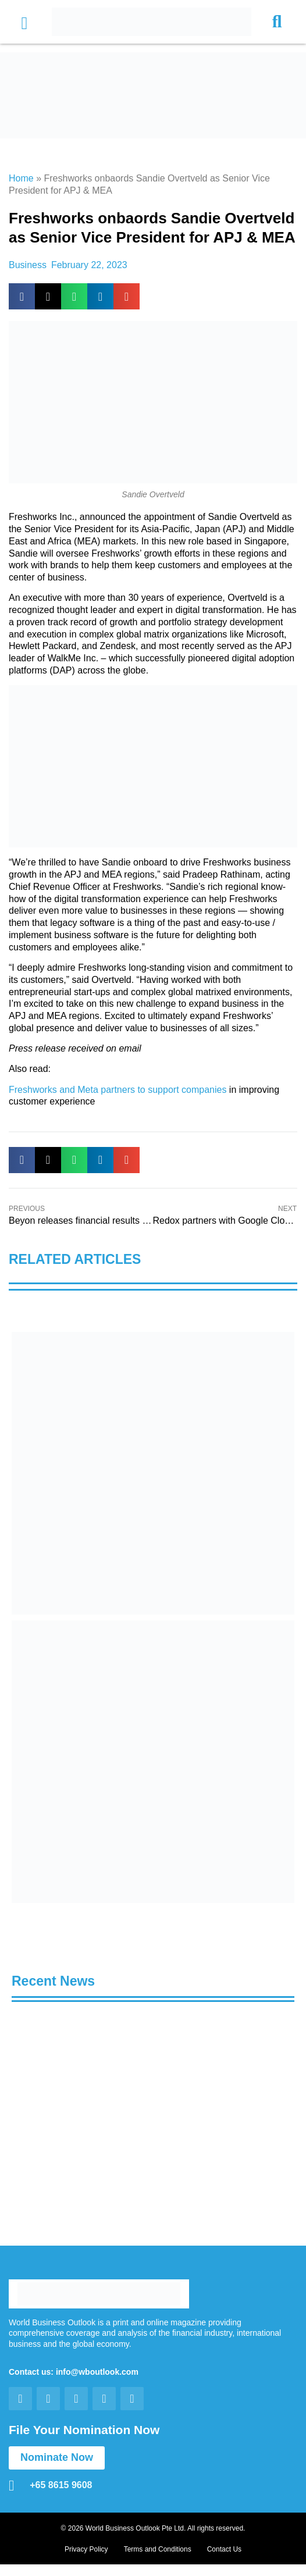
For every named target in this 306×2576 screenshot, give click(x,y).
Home (21, 178)
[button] (24, 23)
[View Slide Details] (153, 1473)
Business (28, 265)
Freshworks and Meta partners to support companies (117, 1090)
